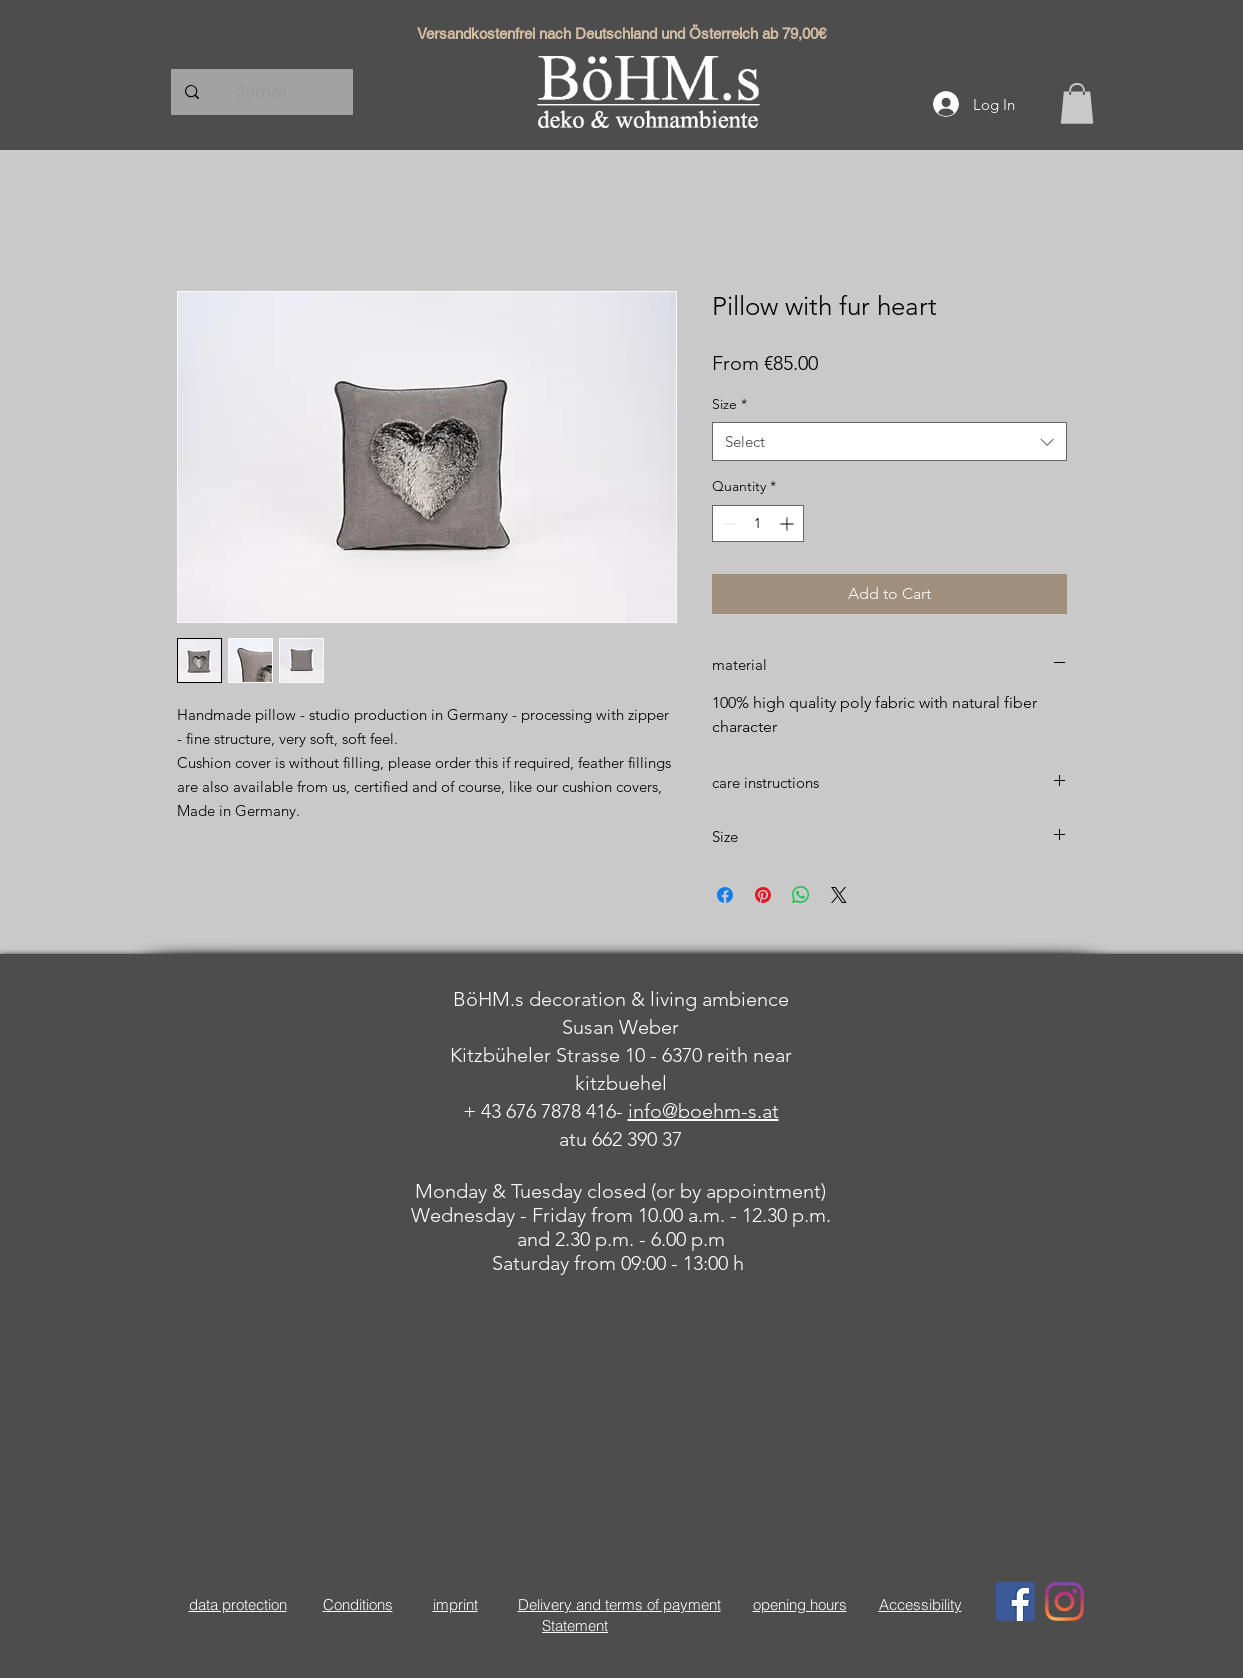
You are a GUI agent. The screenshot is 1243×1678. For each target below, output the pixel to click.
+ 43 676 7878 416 (539, 1111)
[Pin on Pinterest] (763, 895)
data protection (238, 1604)
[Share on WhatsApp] (801, 895)
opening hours (800, 1604)
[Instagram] (1064, 1601)
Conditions (358, 1604)
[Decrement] (727, 523)
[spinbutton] (758, 523)
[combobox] (889, 441)
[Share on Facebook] (725, 895)
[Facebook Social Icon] (1015, 1601)
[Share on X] (839, 895)
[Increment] (788, 523)
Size (729, 404)
